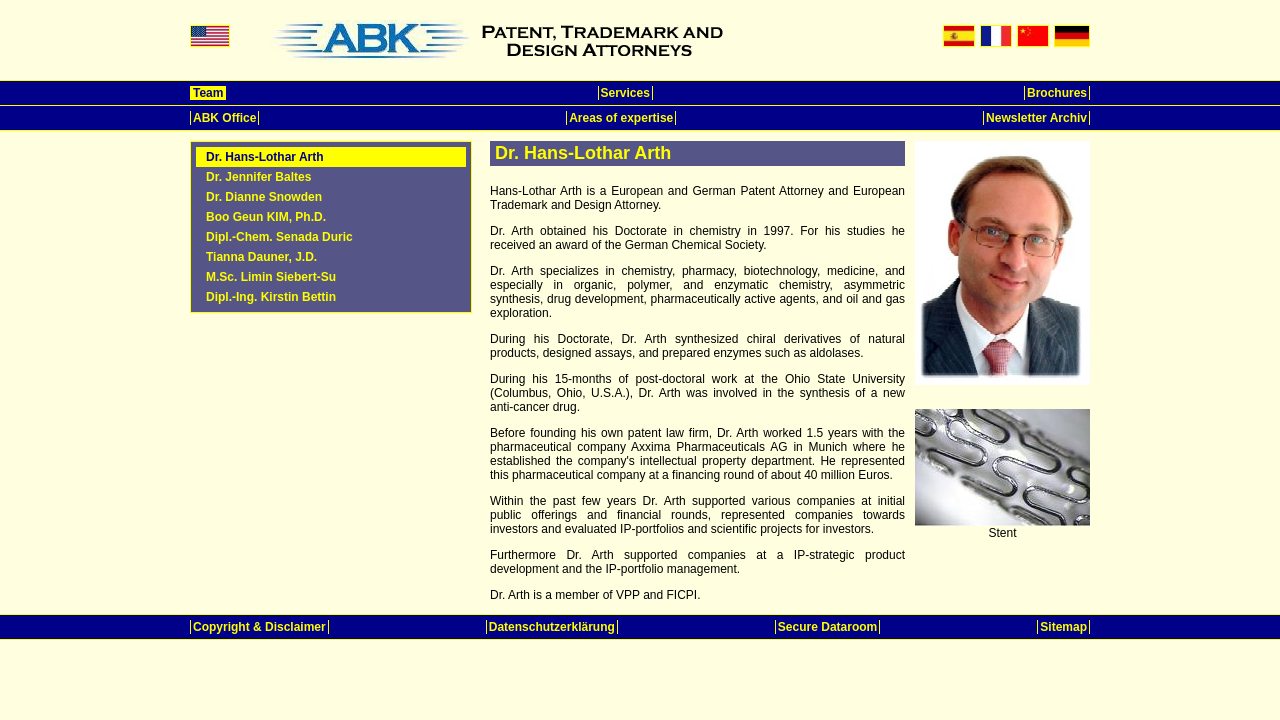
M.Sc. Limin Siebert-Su (271, 277)
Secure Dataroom (827, 627)
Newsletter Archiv (1036, 118)
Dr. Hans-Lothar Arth (265, 157)
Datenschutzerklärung (552, 627)
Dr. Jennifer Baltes (258, 177)
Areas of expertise (621, 118)
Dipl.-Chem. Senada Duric (279, 237)
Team (208, 93)
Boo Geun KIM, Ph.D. (266, 217)
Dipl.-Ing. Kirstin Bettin (271, 297)
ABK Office (224, 118)
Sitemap (1063, 627)
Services (625, 93)
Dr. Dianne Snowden (264, 197)
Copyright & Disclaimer (259, 627)
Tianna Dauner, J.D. (261, 257)
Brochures (1057, 93)
